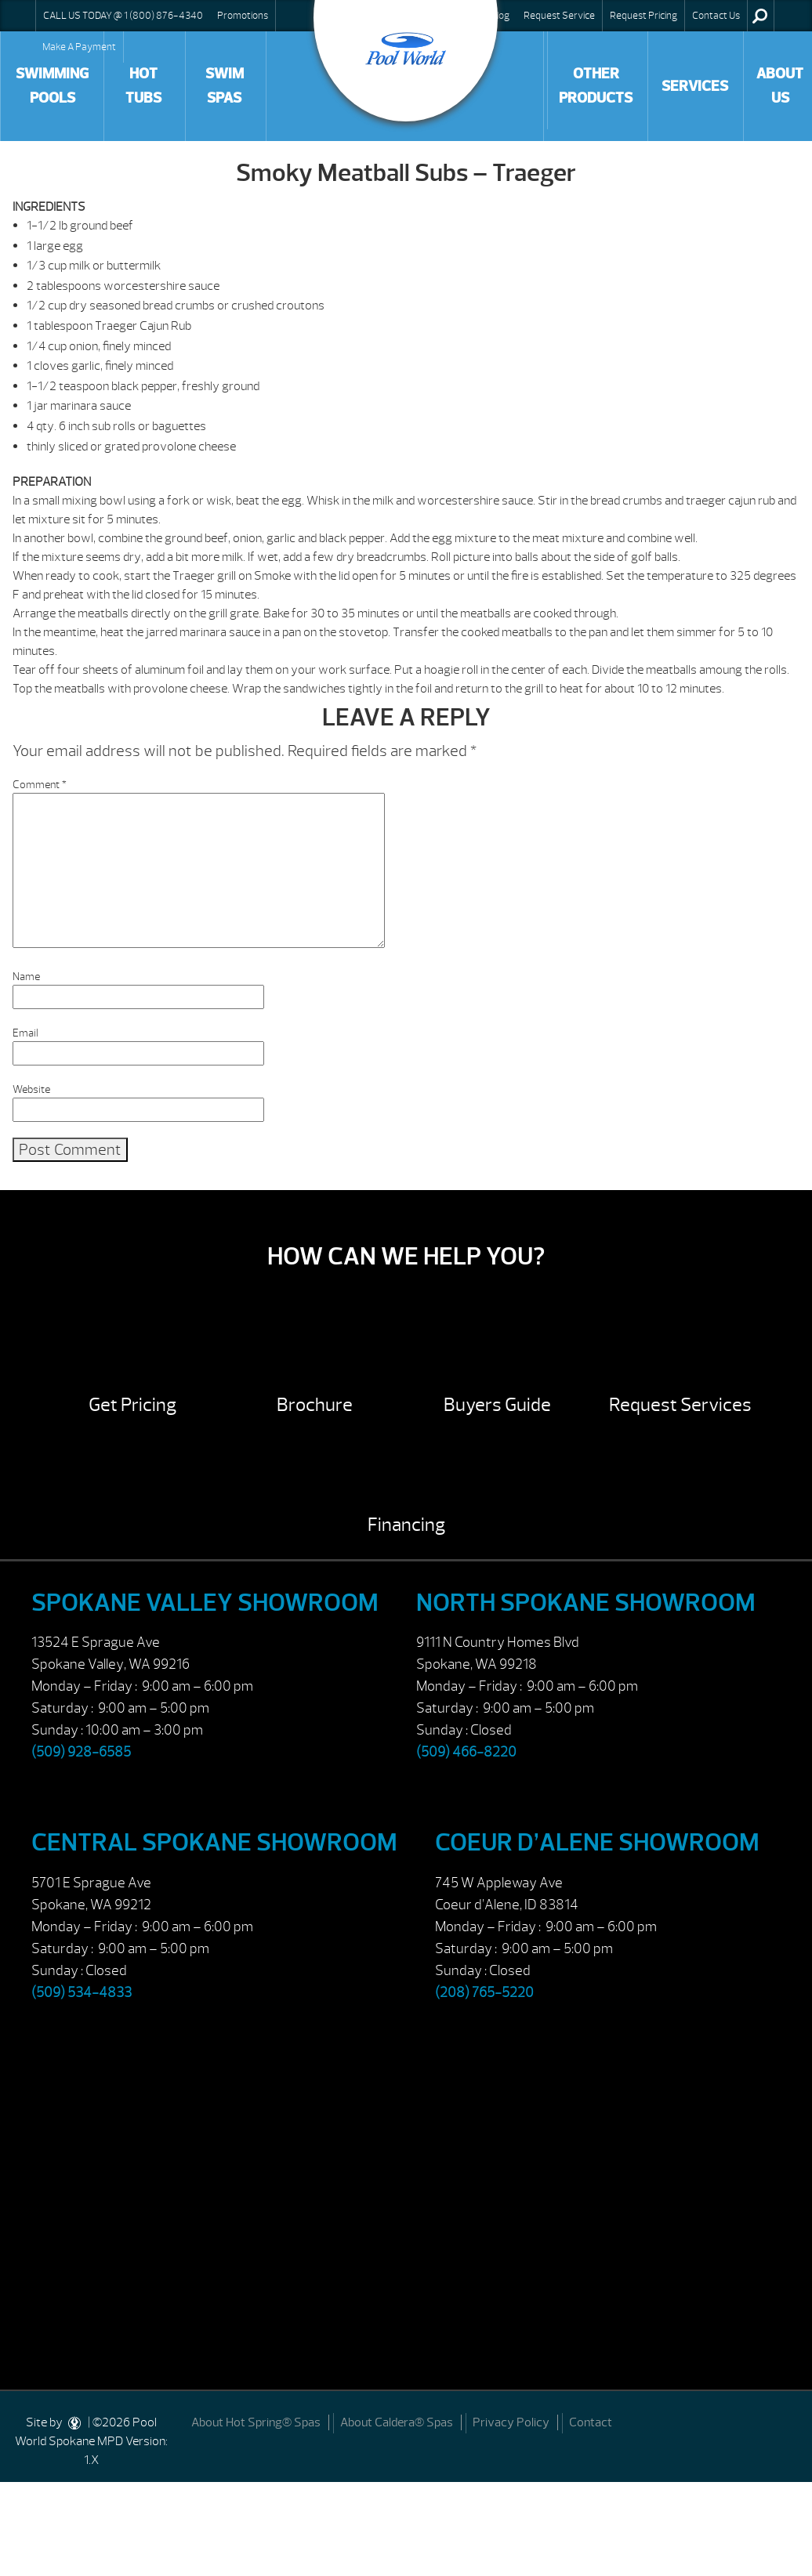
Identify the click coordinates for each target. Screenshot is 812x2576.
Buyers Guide (497, 1404)
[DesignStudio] (75, 2422)
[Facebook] (781, 2421)
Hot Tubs (143, 85)
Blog (500, 15)
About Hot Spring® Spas (256, 2422)
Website (31, 1089)
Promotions (242, 15)
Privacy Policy (511, 2422)
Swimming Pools (52, 85)
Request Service (559, 15)
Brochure (315, 1404)
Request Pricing (643, 15)
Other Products (596, 85)
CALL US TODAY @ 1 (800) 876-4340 (123, 15)
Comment (40, 784)
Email (25, 1033)
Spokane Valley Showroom (205, 1602)
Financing (406, 1524)
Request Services (680, 1404)
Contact (590, 2422)
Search (759, 15)
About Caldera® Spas (396, 2422)
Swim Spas (224, 85)
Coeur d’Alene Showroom (597, 1842)
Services (695, 86)
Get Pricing (132, 1404)
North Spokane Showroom (586, 1602)
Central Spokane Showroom (214, 1842)
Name (26, 976)
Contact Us (716, 15)
